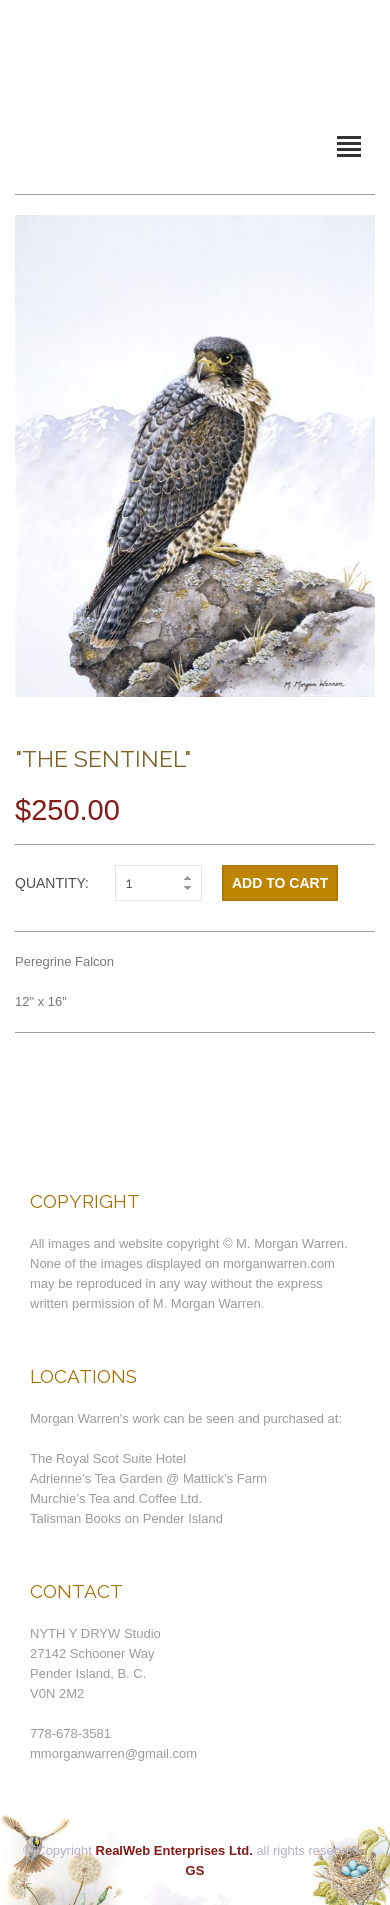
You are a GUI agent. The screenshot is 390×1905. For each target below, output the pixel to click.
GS (195, 1870)
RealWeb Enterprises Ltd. (174, 1850)
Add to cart (280, 883)
